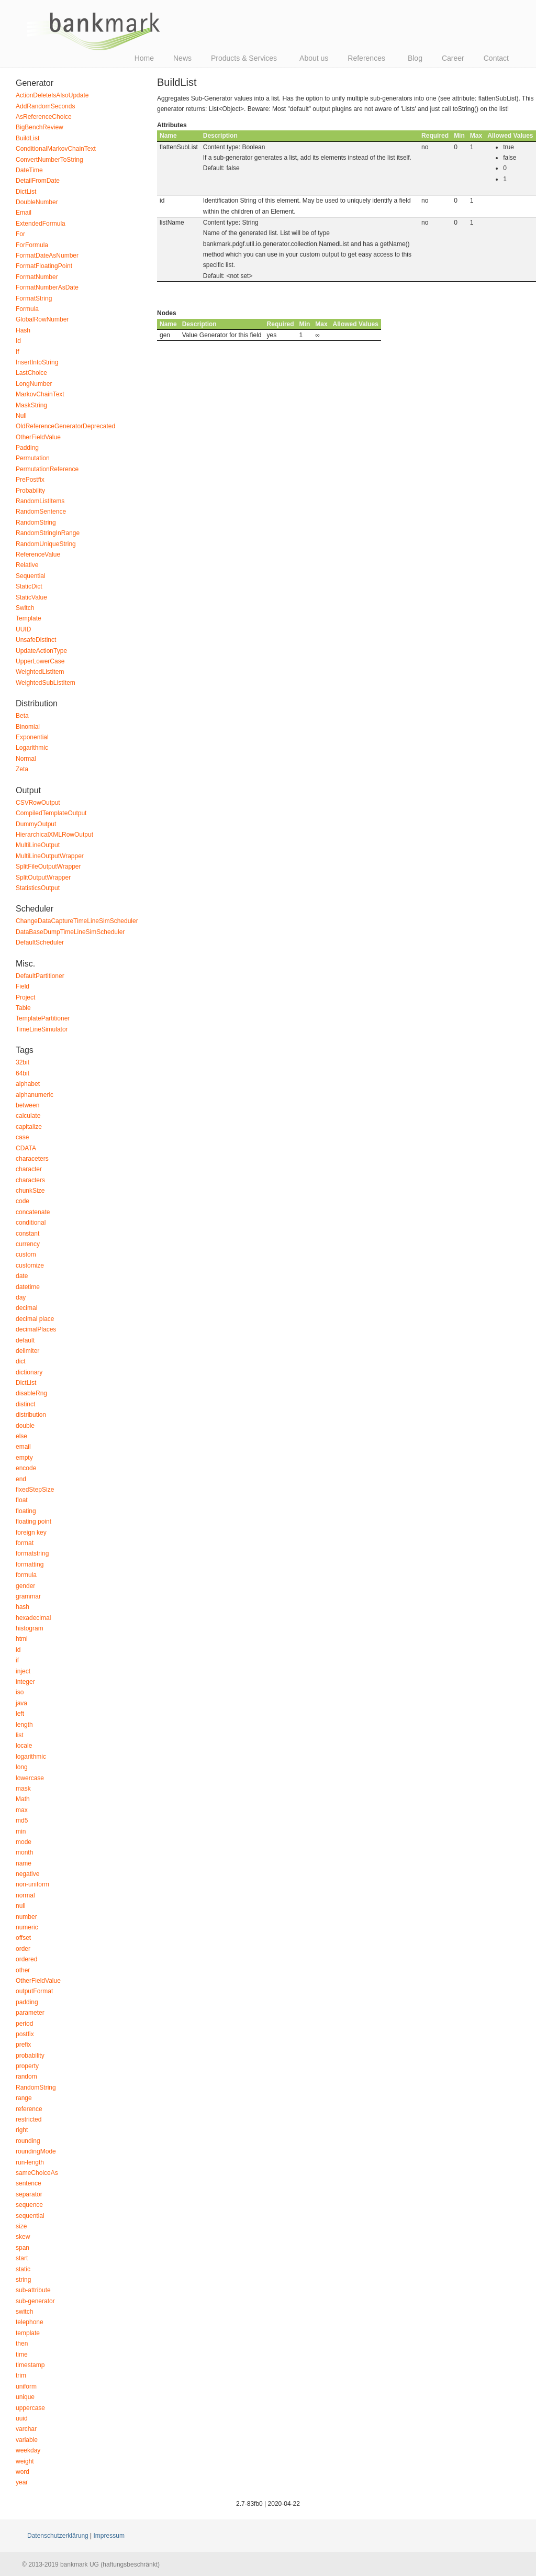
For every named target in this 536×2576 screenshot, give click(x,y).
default (25, 1340)
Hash (23, 330)
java (21, 1703)
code (22, 1201)
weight (25, 2461)
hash (22, 1607)
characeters (32, 1158)
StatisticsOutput (38, 888)
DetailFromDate (38, 180)
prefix (23, 2044)
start (22, 2258)
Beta (22, 715)
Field (22, 986)
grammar (28, 1596)
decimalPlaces (36, 1329)
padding (27, 2002)
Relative (27, 565)
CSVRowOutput (38, 802)
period (24, 2023)
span (22, 2247)
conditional (31, 1222)
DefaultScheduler (40, 942)
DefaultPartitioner (40, 976)
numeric (27, 1927)
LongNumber (34, 383)
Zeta (22, 769)
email (23, 1446)
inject (23, 1671)
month (24, 1852)
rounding (28, 2141)
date (22, 1276)
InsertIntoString (37, 362)
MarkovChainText (40, 394)
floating (26, 1511)
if (17, 1660)
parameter (30, 2012)
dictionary (29, 1372)
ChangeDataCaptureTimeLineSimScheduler (77, 921)
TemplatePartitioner (43, 1018)
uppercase (30, 2408)
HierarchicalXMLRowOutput (54, 834)
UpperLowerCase (40, 661)
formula (26, 1575)
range (24, 2098)
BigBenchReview (39, 127)
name (23, 1863)
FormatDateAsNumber (47, 255)
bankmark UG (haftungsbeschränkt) (93, 31)
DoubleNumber (37, 202)
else (21, 1436)
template (28, 2333)
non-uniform (32, 1884)
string (23, 2279)
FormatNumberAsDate (47, 287)
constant (27, 1233)
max (22, 1810)
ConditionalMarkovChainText (56, 148)
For (20, 234)
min (21, 1831)
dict (21, 1361)
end (21, 1479)
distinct (25, 1404)
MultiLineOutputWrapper (50, 856)
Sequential (31, 576)
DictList (26, 191)
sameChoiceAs (37, 2173)
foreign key (31, 1532)
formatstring (32, 1553)
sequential (30, 2215)
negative (27, 1874)
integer (25, 1681)
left (20, 1713)
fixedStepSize (35, 1489)
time (22, 2354)
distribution (31, 1414)
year (22, 2482)
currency (28, 1244)
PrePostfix (30, 479)
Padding (27, 447)
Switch (25, 608)
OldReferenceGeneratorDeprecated (65, 426)
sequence (29, 2204)
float (22, 1500)
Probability (30, 490)
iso (20, 1692)
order (23, 1948)
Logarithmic (32, 747)
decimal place (35, 1319)
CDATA (26, 1148)
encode (26, 1468)
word (22, 2471)
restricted (28, 2119)
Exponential (32, 737)
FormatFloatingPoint (44, 266)
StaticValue (31, 597)
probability (30, 2055)
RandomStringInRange (48, 533)
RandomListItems (40, 501)
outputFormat (34, 1991)
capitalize (29, 1126)
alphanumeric (34, 1094)
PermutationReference (47, 469)
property (27, 2066)
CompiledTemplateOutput (51, 813)
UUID (23, 629)
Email (23, 212)
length (24, 1724)
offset (23, 1937)
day (21, 1297)
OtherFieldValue (38, 437)
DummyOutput (36, 824)
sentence (28, 2183)
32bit (22, 1062)
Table (23, 1008)
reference (29, 2109)
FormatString (34, 298)
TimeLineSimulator (42, 1029)
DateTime (29, 170)
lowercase (30, 1778)
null (21, 1905)
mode (23, 1842)
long (22, 1767)
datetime (28, 1287)
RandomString (36, 522)
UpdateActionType (41, 650)
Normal (26, 758)
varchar (26, 2429)
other (23, 1970)
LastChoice (31, 372)
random (26, 2076)
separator (29, 2194)
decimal (26, 1308)
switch (24, 2311)
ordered (26, 1959)
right (22, 2130)
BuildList (27, 138)
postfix (25, 2034)
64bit (22, 1073)
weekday (28, 2450)
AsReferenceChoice (44, 116)
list (20, 1735)
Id (18, 341)
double (25, 1425)
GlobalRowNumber (42, 319)
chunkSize (30, 1190)
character (29, 1169)
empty (24, 1457)
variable (27, 2440)
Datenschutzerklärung (57, 2535)
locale (24, 1745)
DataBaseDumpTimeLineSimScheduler (70, 932)
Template (28, 618)
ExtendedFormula (40, 223)
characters (30, 1180)
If (17, 352)
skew (23, 2236)
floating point (33, 1521)
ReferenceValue (38, 554)
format (25, 1543)
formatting (29, 1564)
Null (21, 415)
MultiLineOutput (38, 845)
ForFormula (32, 245)
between (27, 1105)
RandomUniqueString (46, 544)
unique (25, 2397)
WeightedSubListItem (45, 682)
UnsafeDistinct (36, 639)
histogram (29, 1628)
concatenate (33, 1212)
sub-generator (35, 2301)
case (22, 1137)
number (26, 1916)
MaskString (31, 405)
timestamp (30, 2365)
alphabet (28, 1083)
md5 (22, 1820)
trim (21, 2375)
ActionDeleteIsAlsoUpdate (52, 95)
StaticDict (29, 586)
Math (23, 1799)
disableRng (31, 1393)
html (22, 1638)
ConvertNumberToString (49, 159)
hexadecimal (33, 1618)
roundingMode (36, 2151)
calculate (28, 1115)
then (22, 2343)
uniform (26, 2386)
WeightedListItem (40, 671)
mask (23, 1788)
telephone (29, 2322)
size (21, 2226)
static (23, 2269)
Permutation (33, 458)
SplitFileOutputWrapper (48, 866)
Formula (27, 309)
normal (25, 1895)
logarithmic (31, 1756)
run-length (30, 2162)
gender (25, 1586)
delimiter (27, 1350)
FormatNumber (37, 277)
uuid (22, 2418)
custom (26, 1254)
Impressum (109, 2535)
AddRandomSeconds (45, 106)
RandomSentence (41, 511)
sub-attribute (33, 2290)
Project (25, 997)
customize (30, 1265)
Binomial (28, 726)
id (18, 1649)
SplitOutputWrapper (43, 877)
